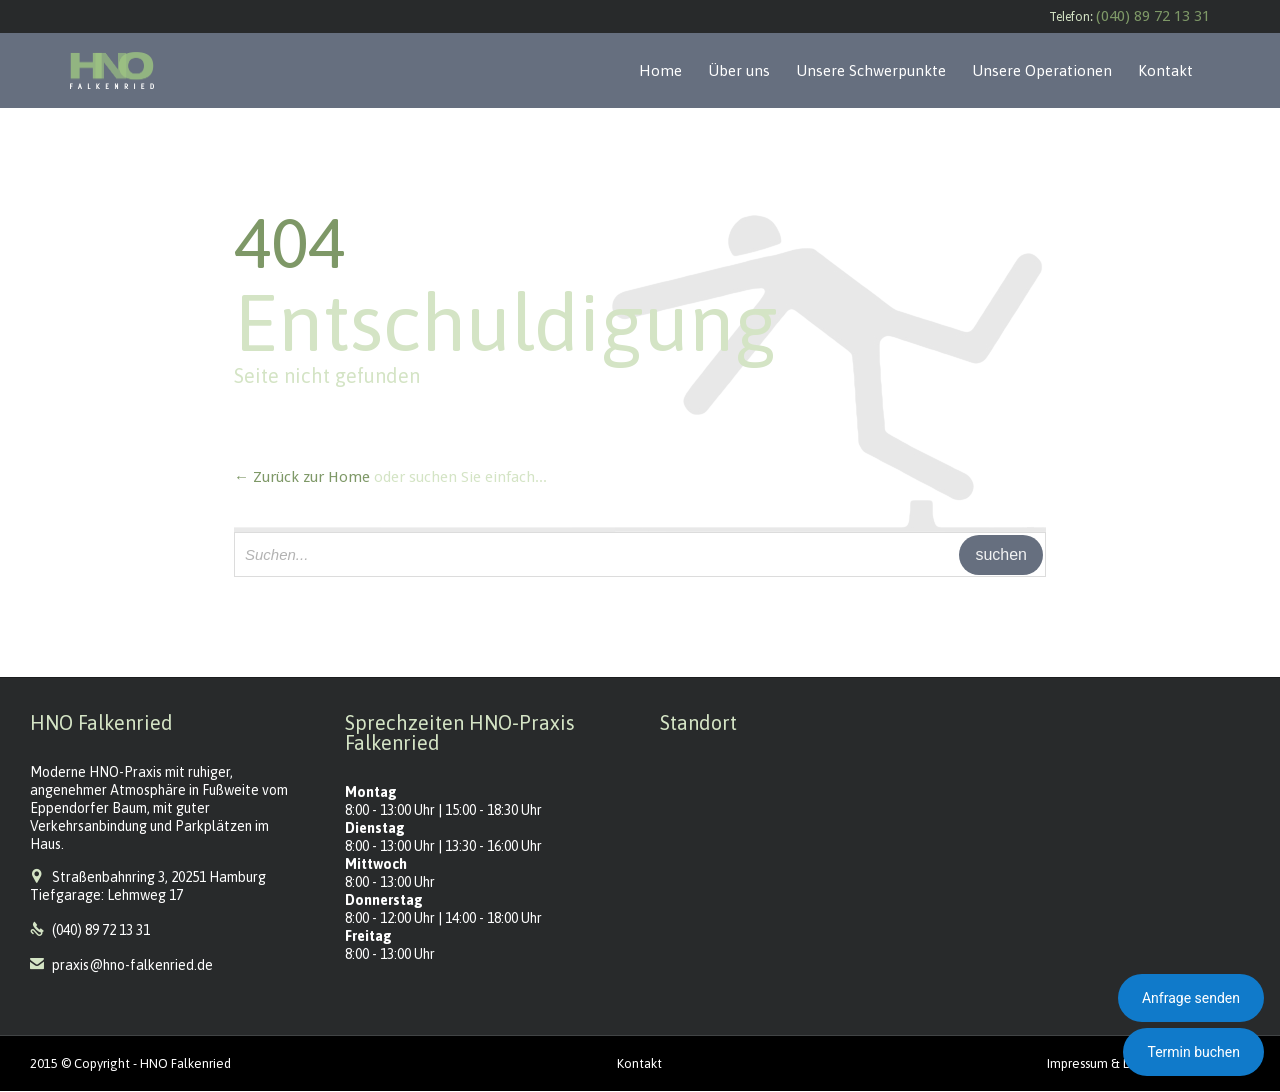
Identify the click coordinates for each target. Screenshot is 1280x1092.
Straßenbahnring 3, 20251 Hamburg (159, 877)
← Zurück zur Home (302, 477)
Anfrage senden (1191, 998)
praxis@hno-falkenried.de (121, 965)
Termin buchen (1193, 1052)
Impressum (1077, 1063)
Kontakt (639, 1063)
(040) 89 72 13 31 (1153, 16)
